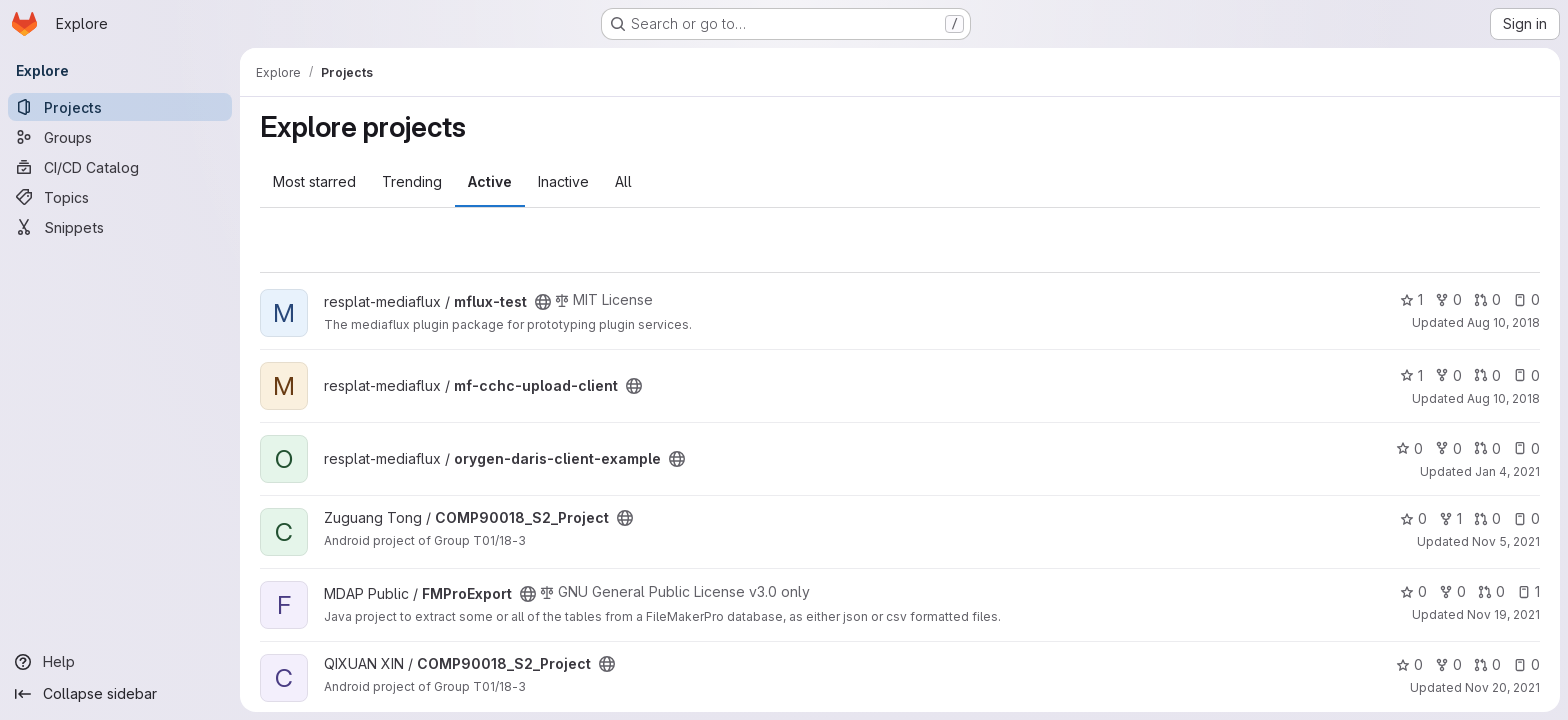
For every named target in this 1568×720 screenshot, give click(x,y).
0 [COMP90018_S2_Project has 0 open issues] (1526, 518)
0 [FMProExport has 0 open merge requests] (1491, 591)
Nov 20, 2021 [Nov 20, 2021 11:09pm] (1502, 687)
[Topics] (120, 197)
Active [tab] (490, 181)
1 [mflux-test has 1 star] (1411, 299)
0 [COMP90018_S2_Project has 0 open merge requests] (1487, 518)
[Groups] (120, 137)
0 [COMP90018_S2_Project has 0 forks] (1448, 664)
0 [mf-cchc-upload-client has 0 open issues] (1526, 375)
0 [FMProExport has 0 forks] (1452, 591)
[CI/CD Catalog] (120, 167)
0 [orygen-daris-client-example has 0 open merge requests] (1487, 448)
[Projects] (120, 107)
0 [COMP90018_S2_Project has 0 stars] (1413, 518)
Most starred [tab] (314, 181)
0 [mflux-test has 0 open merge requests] (1487, 299)
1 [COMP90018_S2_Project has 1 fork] (1450, 518)
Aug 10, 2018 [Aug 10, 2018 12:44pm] (1503, 398)
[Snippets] (120, 227)
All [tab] (623, 181)
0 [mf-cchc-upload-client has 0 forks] (1448, 375)
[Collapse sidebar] (120, 694)
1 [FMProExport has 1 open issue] (1528, 591)
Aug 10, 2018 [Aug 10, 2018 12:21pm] (1503, 322)
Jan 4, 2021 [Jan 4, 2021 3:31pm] (1507, 471)
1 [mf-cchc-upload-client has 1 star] (1411, 375)
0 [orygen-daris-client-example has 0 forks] (1448, 448)
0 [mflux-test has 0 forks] (1448, 299)
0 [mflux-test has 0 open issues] (1526, 299)
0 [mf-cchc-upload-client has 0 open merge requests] (1487, 375)
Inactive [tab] (563, 181)
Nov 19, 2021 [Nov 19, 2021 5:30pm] (1503, 614)
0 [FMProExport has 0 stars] (1413, 591)
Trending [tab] (412, 181)
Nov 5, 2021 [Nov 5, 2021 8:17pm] (1506, 541)
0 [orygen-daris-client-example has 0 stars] (1409, 448)
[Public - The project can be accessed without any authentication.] (543, 302)
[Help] (120, 662)
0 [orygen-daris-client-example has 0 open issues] (1526, 448)
